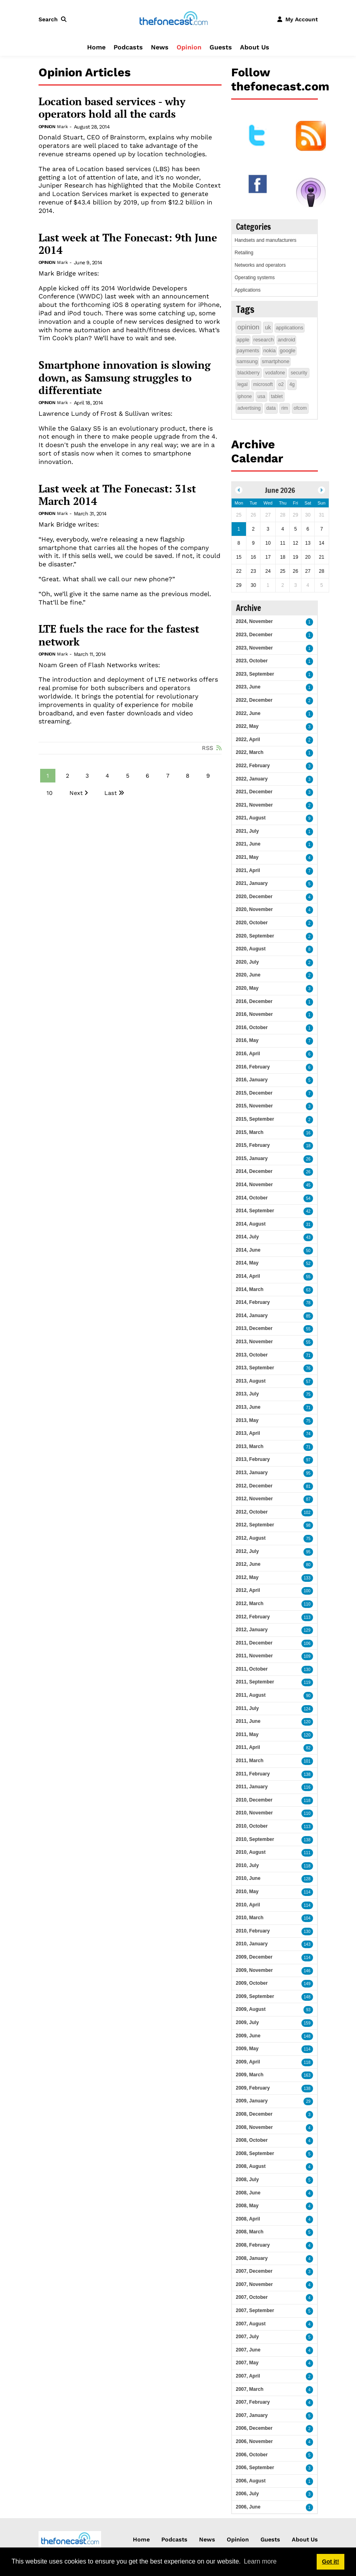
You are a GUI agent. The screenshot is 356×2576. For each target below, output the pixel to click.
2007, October (252, 2297)
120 (307, 1722)
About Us (254, 47)
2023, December (254, 634)
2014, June (248, 1250)
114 (307, 1892)
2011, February (253, 1774)
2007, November (254, 2284)
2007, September (255, 2310)
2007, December (254, 2271)
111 (307, 1853)
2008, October (252, 2140)
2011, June (248, 1721)
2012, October (252, 1512)
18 (308, 1146)
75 (308, 1394)
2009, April (248, 2062)
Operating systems (255, 277)
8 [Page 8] (187, 775)
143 (307, 1944)
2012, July (247, 1551)
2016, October (252, 1027)
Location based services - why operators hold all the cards (112, 108)
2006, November (254, 2441)
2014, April (248, 1276)
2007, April (248, 2376)
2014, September (255, 1210)
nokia (269, 350)
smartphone (275, 361)
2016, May (247, 1040)
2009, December (254, 1957)
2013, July (247, 1394)
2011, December (254, 1643)
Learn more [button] (260, 2561)
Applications (248, 290)
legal (243, 384)
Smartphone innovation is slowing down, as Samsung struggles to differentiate (125, 377)
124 (307, 1709)
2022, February (253, 765)
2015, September (255, 1119)
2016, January (252, 1080)
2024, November (254, 621)
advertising (249, 408)
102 (307, 1512)
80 (308, 1565)
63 (308, 1290)
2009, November (254, 1970)
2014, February (253, 1302)
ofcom (300, 408)
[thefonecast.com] (173, 19)
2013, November (254, 1341)
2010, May (247, 1891)
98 (308, 1525)
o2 (281, 384)
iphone (245, 396)
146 (307, 1971)
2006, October (252, 2455)
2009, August (251, 2009)
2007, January (252, 2415)
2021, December (254, 792)
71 (308, 1355)
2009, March (250, 2075)
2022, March (250, 752)
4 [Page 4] (107, 775)
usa (261, 396)
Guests (221, 47)
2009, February (253, 2088)
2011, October (252, 1669)
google (287, 350)
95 (308, 1473)
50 (308, 1250)
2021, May (247, 857)
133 (307, 1578)
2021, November (254, 805)
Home (96, 47)
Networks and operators (260, 265)
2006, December (254, 2428)
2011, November (254, 1656)
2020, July (247, 962)
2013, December (254, 1328)
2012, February (253, 1617)
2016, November (254, 1014)
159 (307, 2023)
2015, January (252, 1158)
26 (308, 1159)
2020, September (255, 936)
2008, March (250, 2232)
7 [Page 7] (167, 775)
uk (268, 327)
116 (307, 1787)
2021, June (248, 844)
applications (289, 328)
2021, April (248, 870)
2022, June (248, 713)
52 (308, 1263)
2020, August (251, 949)
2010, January (252, 1944)
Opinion (189, 47)
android (286, 340)
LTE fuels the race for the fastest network (119, 635)
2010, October (252, 1826)
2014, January (252, 1315)
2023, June (248, 687)
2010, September (255, 1839)
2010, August (251, 1852)
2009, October (252, 1983)
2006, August (251, 2481)
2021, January (252, 883)
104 (307, 1918)
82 (308, 1748)
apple (243, 340)
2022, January (252, 779)
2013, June (248, 1407)
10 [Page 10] (50, 793)
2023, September (255, 674)
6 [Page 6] (147, 775)
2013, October (252, 1355)
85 (308, 1316)
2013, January (252, 1472)
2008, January (252, 2258)
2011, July (247, 1708)
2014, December (254, 1171)
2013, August (251, 1381)
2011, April (248, 1747)
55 (308, 1277)
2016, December (254, 1001)
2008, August (251, 2166)
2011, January (252, 1787)
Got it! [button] (330, 2561)
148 (307, 1997)
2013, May (247, 1420)
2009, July (247, 2022)
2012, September (255, 1525)
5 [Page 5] (127, 775)
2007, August (251, 2324)
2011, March (250, 1760)
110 (307, 1604)
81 (308, 1486)
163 (307, 2075)
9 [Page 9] (208, 775)
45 (308, 1185)
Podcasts (128, 47)
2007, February (253, 2402)
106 (307, 1643)
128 (307, 1879)
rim (284, 408)
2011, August (251, 1695)
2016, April (248, 1053)
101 (307, 1761)
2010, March (250, 1917)
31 (308, 1224)
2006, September (255, 2467)
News (160, 47)
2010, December (254, 1800)
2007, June (248, 2350)
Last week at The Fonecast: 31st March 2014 (117, 495)
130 (307, 1669)
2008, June (248, 2193)
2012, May (247, 1577)
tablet (277, 396)
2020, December (254, 896)
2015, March (250, 1132)
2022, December (254, 700)
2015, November (254, 1106)
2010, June (248, 1878)
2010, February (253, 1931)
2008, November (254, 2127)
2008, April (248, 2219)
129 (307, 1630)
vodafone (275, 373)
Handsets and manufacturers (266, 240)
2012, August (251, 1538)
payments (248, 350)
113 (307, 1617)
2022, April (248, 739)
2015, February (253, 1145)
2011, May (247, 1734)
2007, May (247, 2363)
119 (307, 1682)
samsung (247, 361)
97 (308, 1460)
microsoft (263, 384)
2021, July (247, 831)
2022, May (247, 726)
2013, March (250, 1446)
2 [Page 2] (67, 775)
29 (308, 2101)
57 (308, 1381)
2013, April (248, 1433)
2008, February (253, 2245)
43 (308, 1237)
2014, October (252, 1198)
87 (308, 1499)
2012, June (248, 1564)
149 (307, 1984)
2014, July (247, 1237)
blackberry (249, 373)
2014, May (247, 1263)
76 (308, 1368)
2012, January (252, 1629)
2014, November (254, 1184)
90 (308, 1696)
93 (308, 2010)
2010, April (248, 1905)
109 (307, 1656)
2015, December (254, 1093)
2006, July (247, 2493)
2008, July (247, 2179)
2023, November (254, 648)
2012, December (254, 1486)
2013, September (255, 1368)
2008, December (254, 2114)
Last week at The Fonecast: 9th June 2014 (128, 244)
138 (307, 1774)
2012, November (254, 1498)
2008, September (255, 2153)
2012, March (250, 1603)
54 (308, 1198)
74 (308, 1434)
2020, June (248, 975)
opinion (249, 327)
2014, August (251, 1224)
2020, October (252, 922)
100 (307, 1591)
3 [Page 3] (87, 775)
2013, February (253, 1459)
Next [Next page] (76, 793)
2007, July (247, 2336)
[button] (54, 19)
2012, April (248, 1590)
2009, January (252, 2101)
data (271, 408)
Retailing (244, 252)
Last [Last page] (110, 793)
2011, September (255, 1682)
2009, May (247, 2048)
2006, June (248, 2507)
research (263, 340)
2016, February (253, 1067)
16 (308, 1133)
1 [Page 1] (48, 775)
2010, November (254, 1813)
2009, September (255, 1996)
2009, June (248, 2036)
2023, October (252, 661)
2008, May (247, 2205)
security (299, 373)
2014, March (250, 1289)
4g (292, 384)
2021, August (251, 818)
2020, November (254, 909)
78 (308, 1303)
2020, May (247, 988)
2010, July (247, 1865)
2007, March (250, 2389)
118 (307, 1800)
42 (308, 1211)
